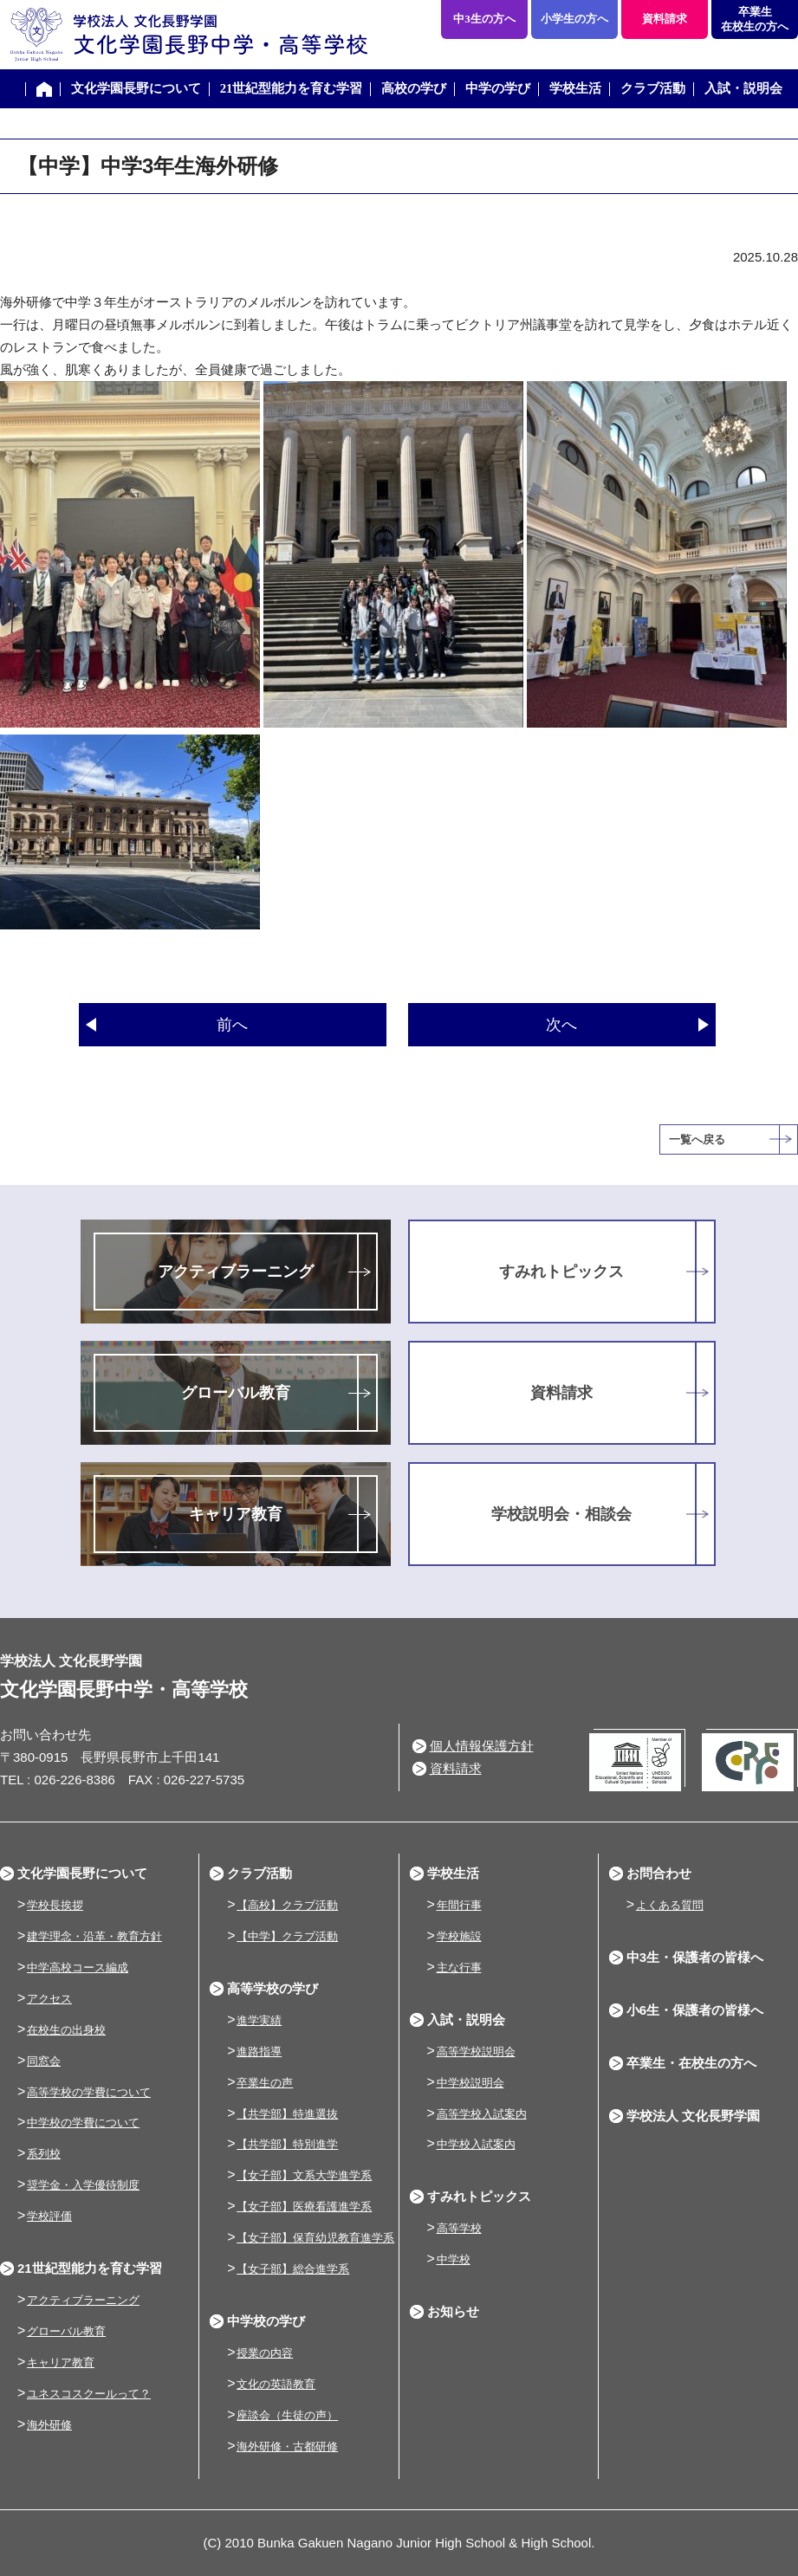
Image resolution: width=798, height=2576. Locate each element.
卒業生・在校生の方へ (691, 2062)
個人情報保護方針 (482, 1745)
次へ (561, 1024)
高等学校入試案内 (482, 2113)
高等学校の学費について (89, 2092)
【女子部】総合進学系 (293, 2268)
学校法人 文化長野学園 (693, 2115)
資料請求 (664, 18)
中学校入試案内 (476, 2144)
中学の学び (497, 88)
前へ (232, 1024)
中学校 (453, 2259)
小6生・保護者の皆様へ (694, 2010)
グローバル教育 (235, 1392)
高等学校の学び (272, 1988)
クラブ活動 (652, 88)
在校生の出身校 (66, 2029)
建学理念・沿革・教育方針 (94, 1936)
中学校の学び (266, 2321)
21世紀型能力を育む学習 (291, 88)
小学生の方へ (574, 18)
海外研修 (49, 2424)
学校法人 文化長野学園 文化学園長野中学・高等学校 (183, 34)
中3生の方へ (484, 18)
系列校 (44, 2153)
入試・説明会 (743, 88)
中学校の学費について (83, 2122)
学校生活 (575, 88)
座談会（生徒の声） (287, 2415)
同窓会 (44, 2061)
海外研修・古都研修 (287, 2446)
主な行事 (459, 1967)
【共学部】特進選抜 (287, 2113)
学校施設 (459, 1936)
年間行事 (459, 1905)
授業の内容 (265, 2352)
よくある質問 (670, 1905)
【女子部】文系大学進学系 (304, 2175)
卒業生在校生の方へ (754, 19)
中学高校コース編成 (77, 1967)
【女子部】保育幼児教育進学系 (315, 2237)
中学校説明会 (470, 2082)
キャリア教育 (235, 1514)
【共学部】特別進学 (287, 2144)
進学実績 (259, 2020)
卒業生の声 (265, 2082)
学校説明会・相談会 (561, 1514)
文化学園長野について (136, 88)
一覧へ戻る (697, 1139)
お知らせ (453, 2311)
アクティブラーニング (236, 1271)
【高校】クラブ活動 (287, 1905)
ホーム (44, 89)
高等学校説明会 (476, 2051)
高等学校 (459, 2228)
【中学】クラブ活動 (287, 1936)
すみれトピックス (561, 1271)
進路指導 (259, 2051)
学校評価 (49, 2216)
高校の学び (413, 88)
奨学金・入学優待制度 (83, 2184)
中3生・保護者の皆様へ (694, 1957)
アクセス (49, 1998)
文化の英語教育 (276, 2384)
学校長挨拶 (55, 1905)
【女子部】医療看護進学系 (304, 2206)
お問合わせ (658, 1873)
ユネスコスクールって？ (89, 2393)
